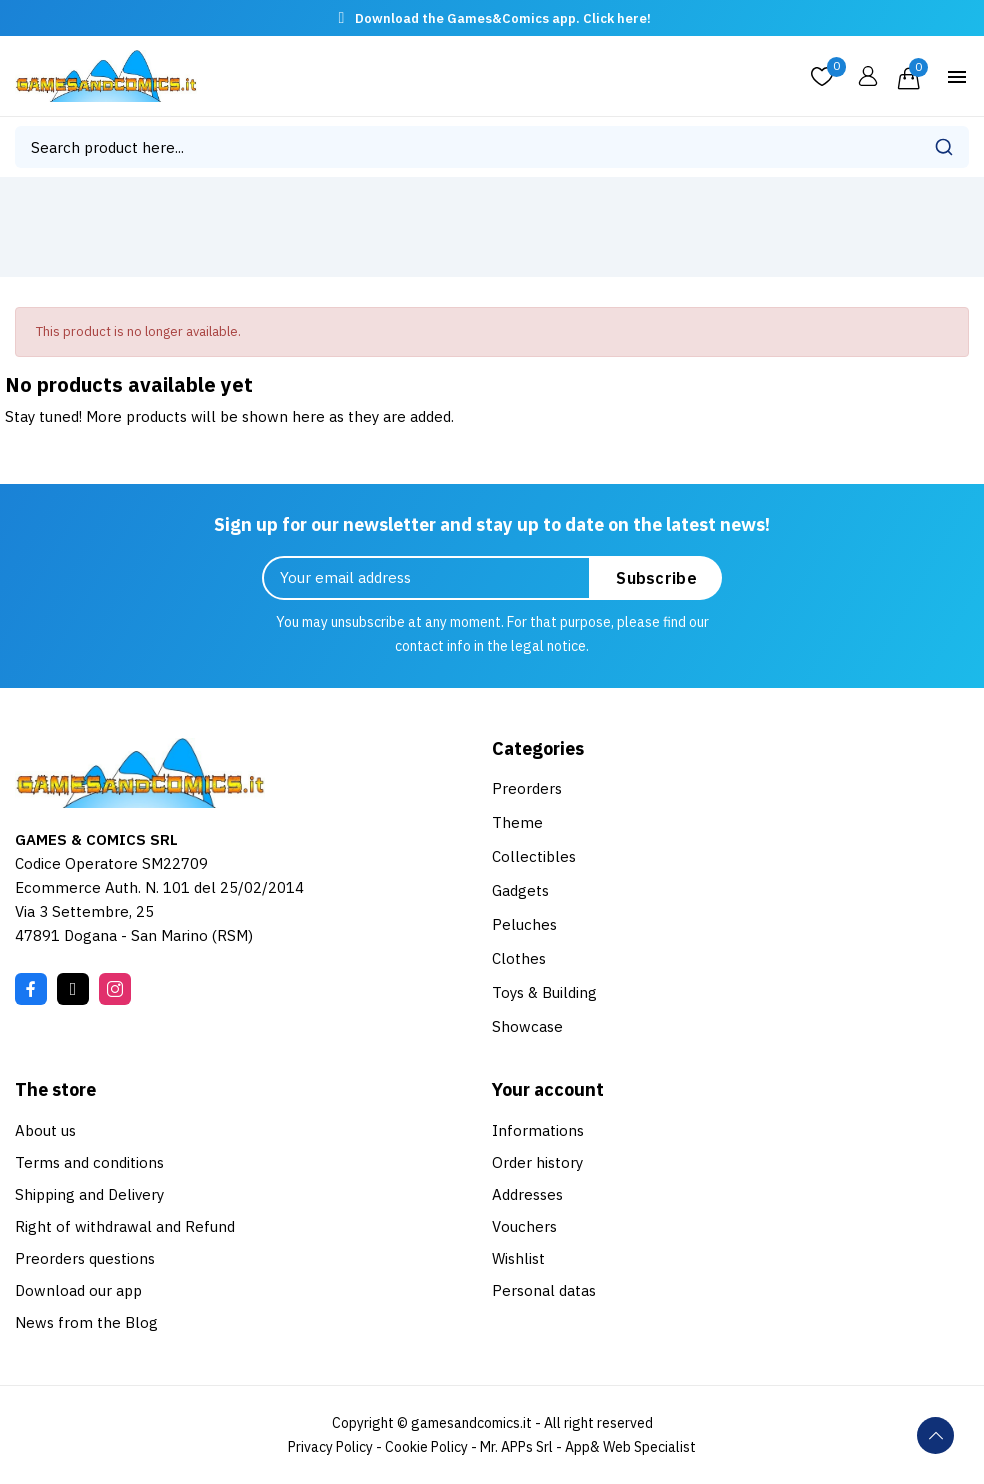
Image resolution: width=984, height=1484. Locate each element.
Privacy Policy (330, 1447)
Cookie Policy (426, 1447)
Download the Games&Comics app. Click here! (503, 18)
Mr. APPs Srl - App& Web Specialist (588, 1447)
